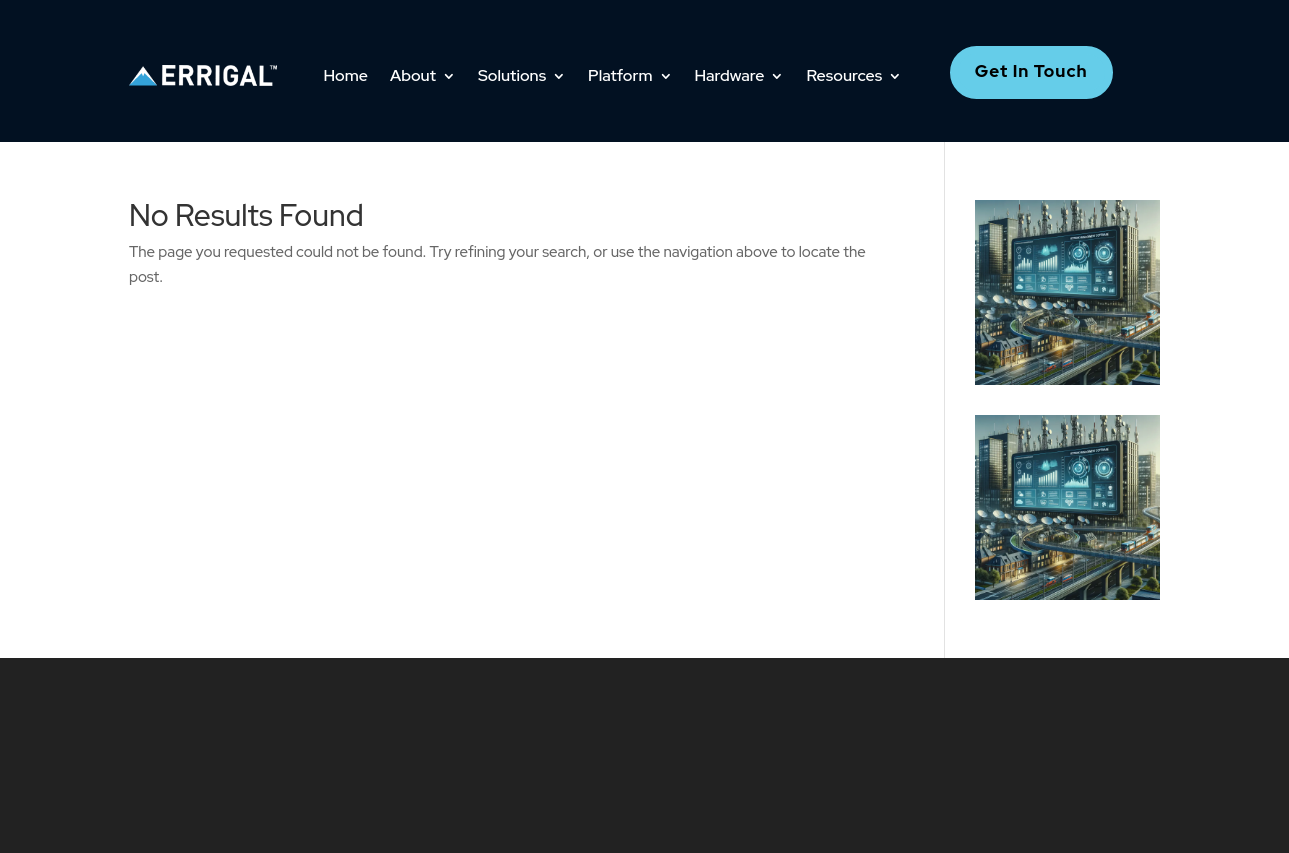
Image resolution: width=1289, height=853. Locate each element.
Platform (620, 75)
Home (346, 75)
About (413, 75)
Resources (844, 75)
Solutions (512, 75)
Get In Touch (1031, 71)
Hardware (730, 75)
